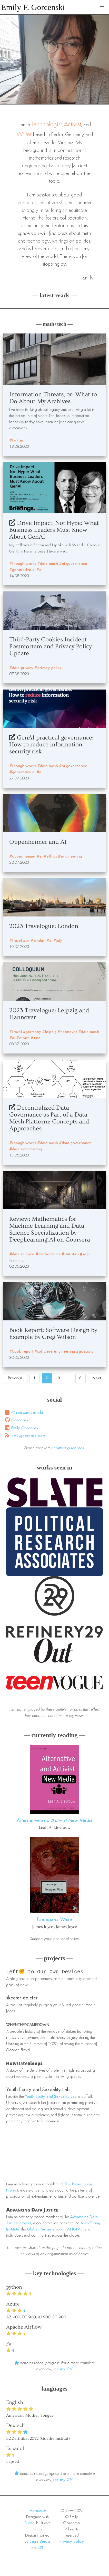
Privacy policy (72, 2542)
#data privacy (21, 668)
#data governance (75, 1143)
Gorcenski (20, 1420)
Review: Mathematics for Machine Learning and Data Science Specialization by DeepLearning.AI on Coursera (49, 1229)
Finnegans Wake (54, 1919)
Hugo (37, 2530)
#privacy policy (48, 668)
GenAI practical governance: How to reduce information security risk (51, 744)
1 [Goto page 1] (34, 1378)
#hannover (67, 1032)
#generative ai (22, 570)
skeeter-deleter (22, 1998)
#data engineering (25, 1149)
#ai (39, 570)
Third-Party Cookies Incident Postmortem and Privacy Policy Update (50, 646)
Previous (15, 1378)
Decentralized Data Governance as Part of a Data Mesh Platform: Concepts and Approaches (49, 1118)
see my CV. (63, 2370)
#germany (32, 1032)
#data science (21, 1254)
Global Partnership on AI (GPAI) (55, 2230)
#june (36, 1038)
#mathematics (47, 1254)
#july (57, 941)
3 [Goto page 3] (59, 1378)
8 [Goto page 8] (80, 1378)
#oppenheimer (22, 856)
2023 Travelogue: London (43, 926)
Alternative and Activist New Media (54, 1820)
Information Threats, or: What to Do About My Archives (53, 398)
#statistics (70, 1254)
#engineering (70, 856)
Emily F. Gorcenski (33, 7)
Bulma (29, 2524)
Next (97, 1378)
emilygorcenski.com (28, 1436)
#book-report (21, 1352)
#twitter (16, 441)
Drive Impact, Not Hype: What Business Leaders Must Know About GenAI (54, 529)
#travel (15, 941)
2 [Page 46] (47, 1378)
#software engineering (54, 1352)
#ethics (50, 856)
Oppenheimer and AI (38, 841)
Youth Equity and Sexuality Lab (38, 2090)
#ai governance (73, 564)
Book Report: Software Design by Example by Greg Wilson (53, 1333)
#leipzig (49, 1032)
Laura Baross (40, 2542)
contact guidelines (69, 1448)
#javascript (85, 1352)
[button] (102, 6)
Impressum (37, 2511)
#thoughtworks (22, 564)
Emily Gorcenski (25, 1428)
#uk (26, 941)
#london (38, 941)
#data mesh (47, 564)
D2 (40, 2548)
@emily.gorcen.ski (27, 1413)
